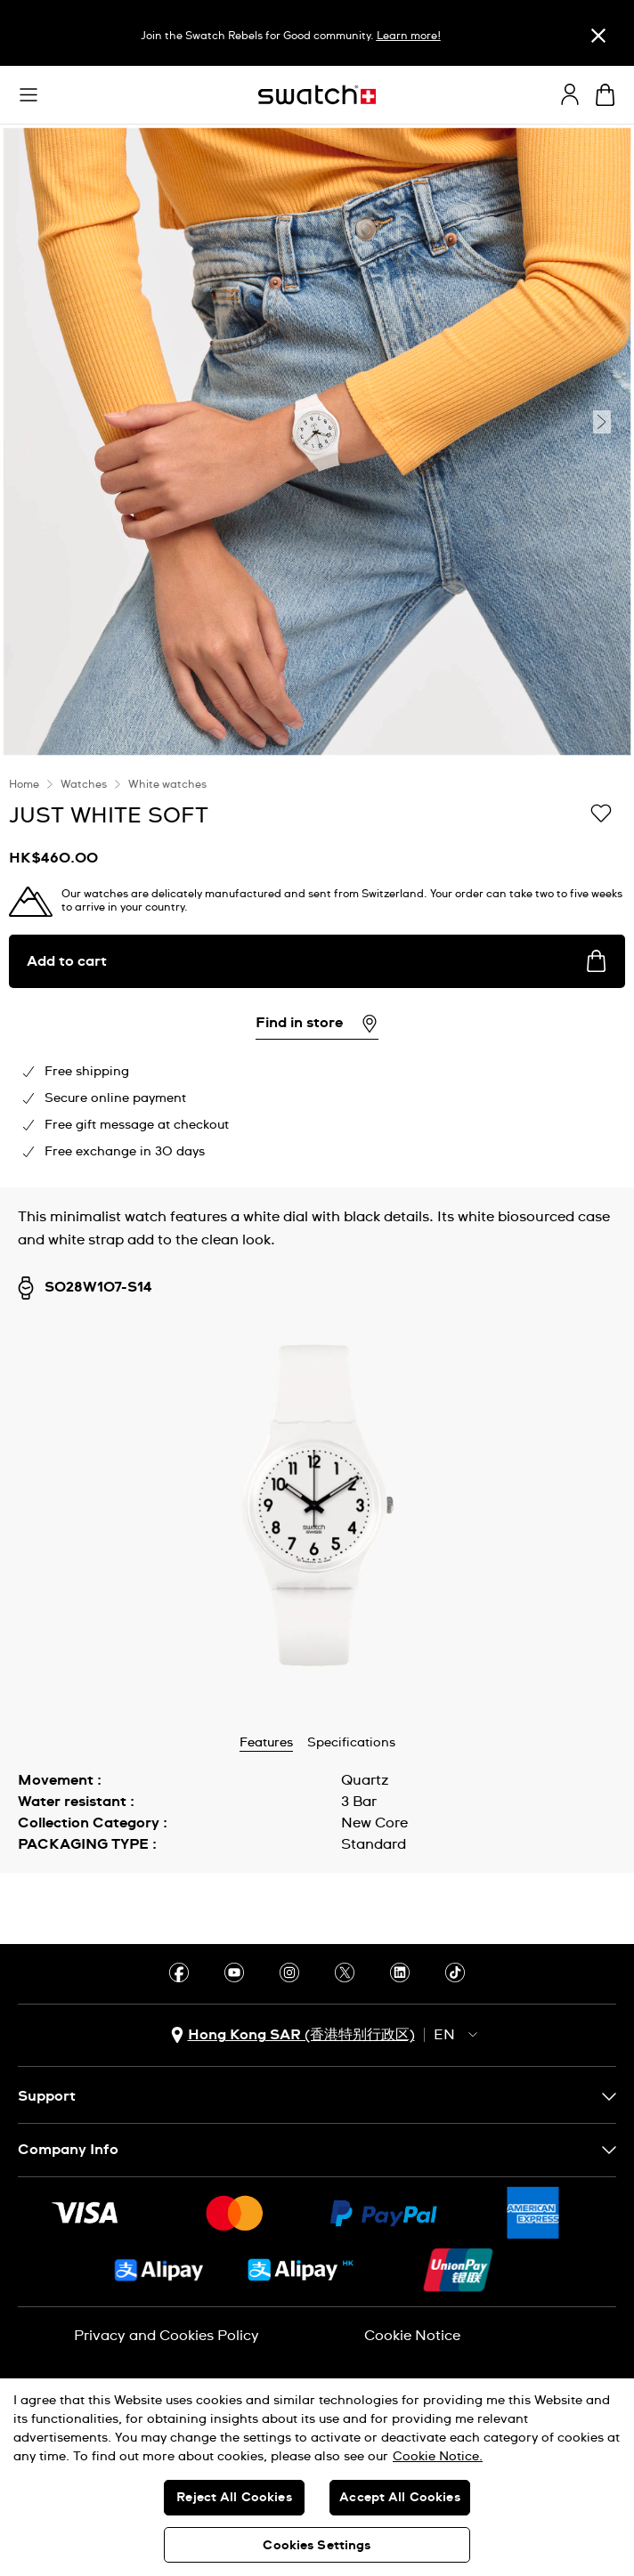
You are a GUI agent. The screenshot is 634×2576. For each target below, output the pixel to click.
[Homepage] (317, 95)
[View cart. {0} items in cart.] (605, 95)
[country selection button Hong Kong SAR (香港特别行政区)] (293, 2035)
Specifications (351, 1743)
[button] (28, 95)
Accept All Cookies (399, 2497)
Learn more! (409, 36)
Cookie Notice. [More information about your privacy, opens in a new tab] (438, 2456)
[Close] (598, 35)
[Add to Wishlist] (601, 814)
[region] (317, 972)
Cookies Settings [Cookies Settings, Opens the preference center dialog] (316, 2546)
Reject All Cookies (234, 2497)
